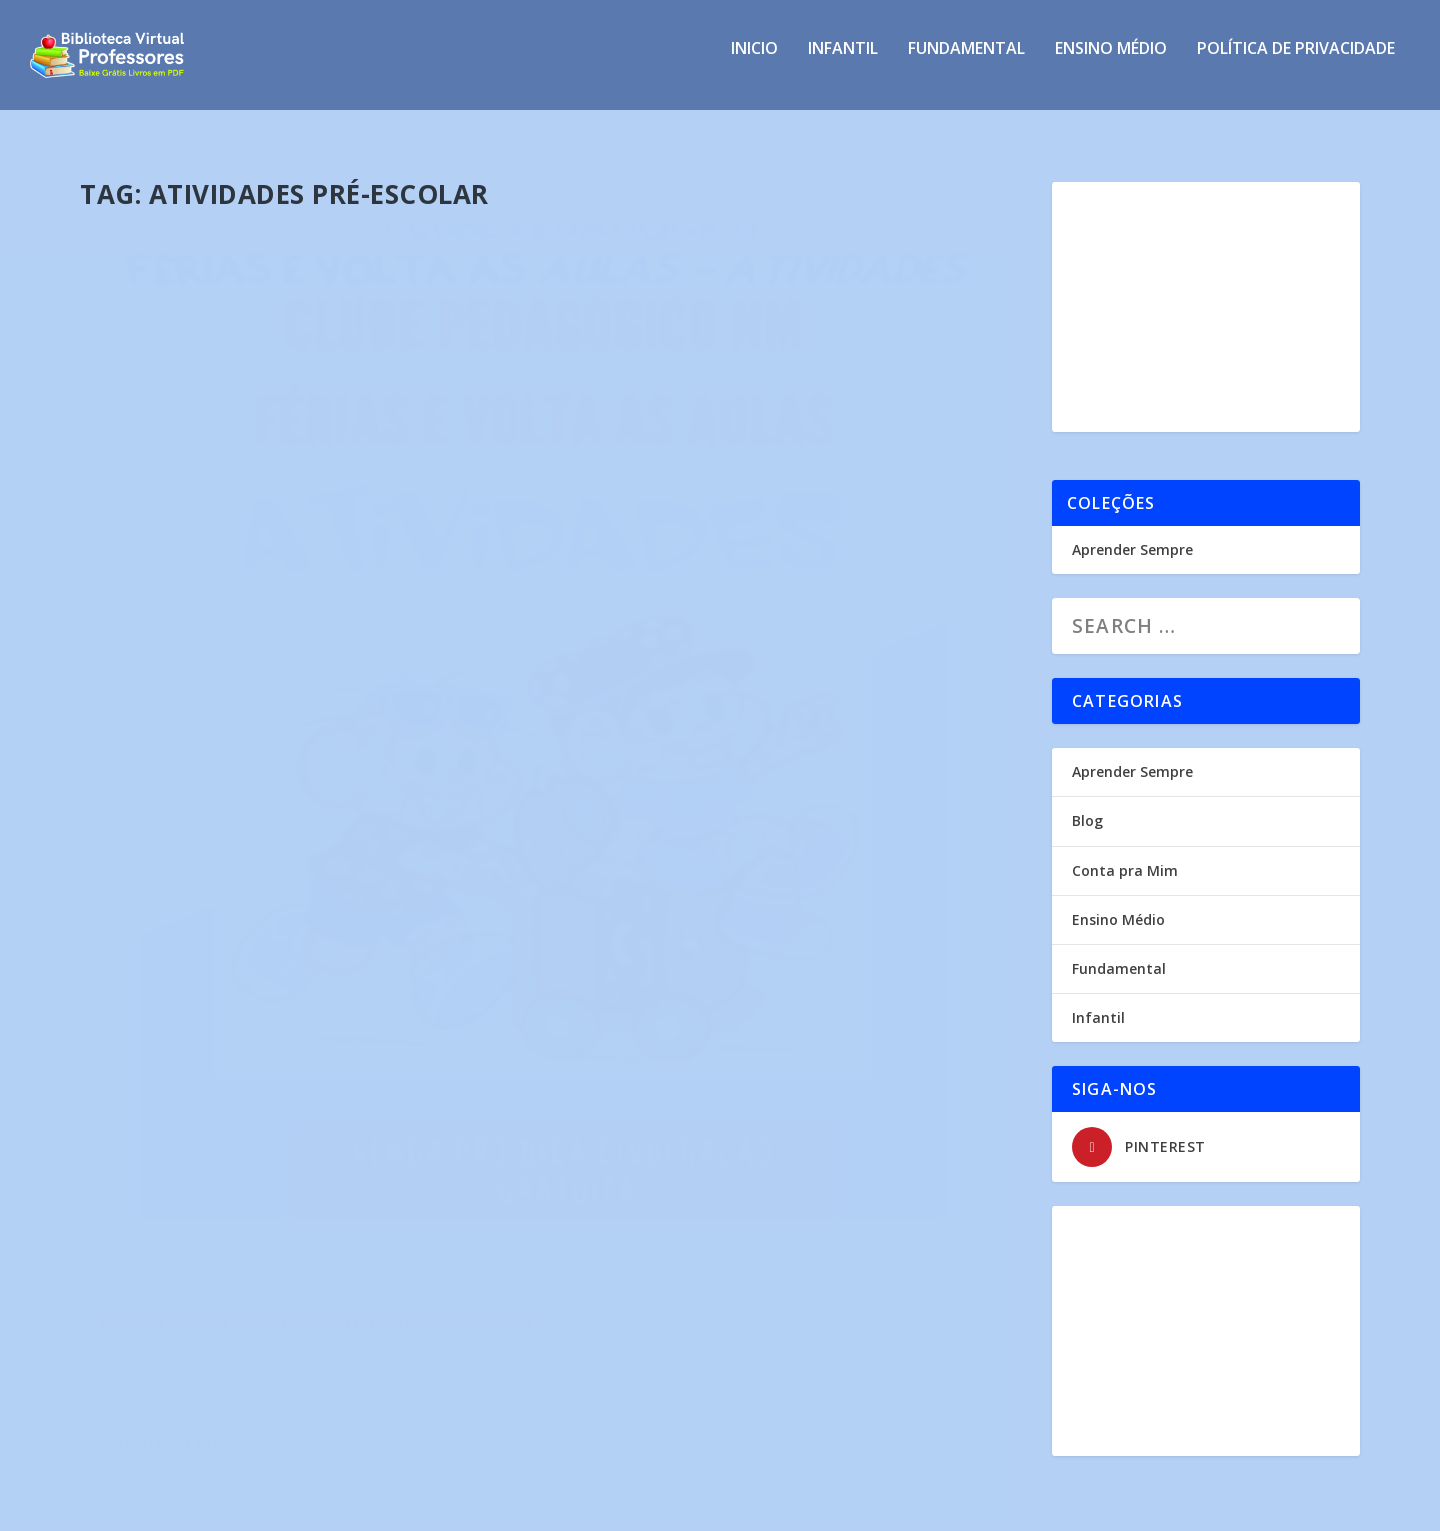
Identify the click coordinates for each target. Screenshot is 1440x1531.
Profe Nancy (151, 846)
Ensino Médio (1111, 63)
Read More (167, 1003)
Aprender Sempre (1132, 531)
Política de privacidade (1296, 63)
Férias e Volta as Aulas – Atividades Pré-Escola (284, 806)
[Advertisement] (1206, 289)
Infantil (843, 63)
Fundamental (966, 63)
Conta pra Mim (1125, 852)
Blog (1087, 802)
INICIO (754, 63)
